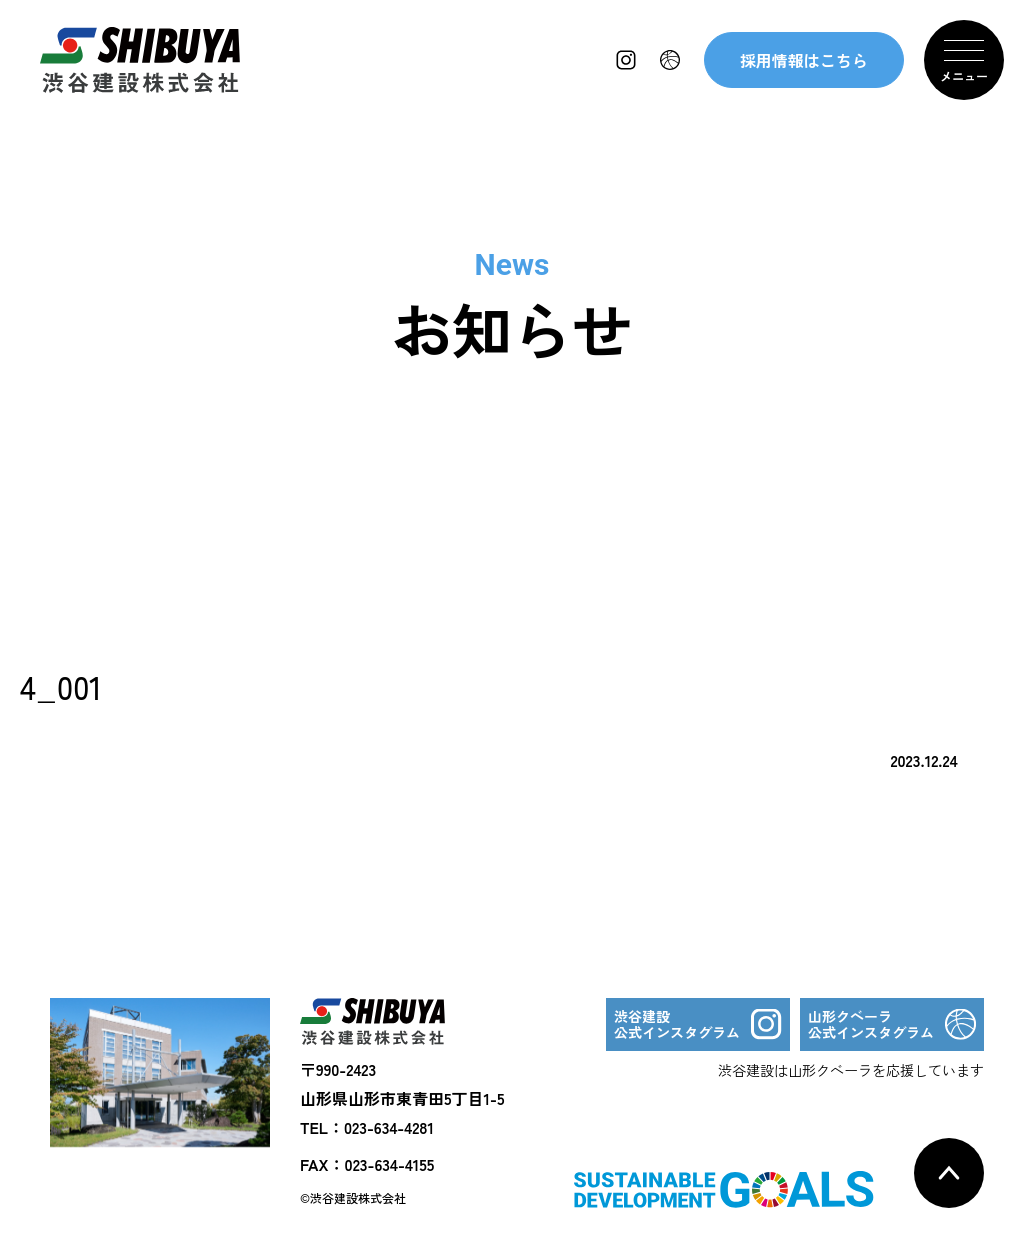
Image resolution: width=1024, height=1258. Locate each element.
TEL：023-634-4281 (367, 1127)
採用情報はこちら (804, 60)
